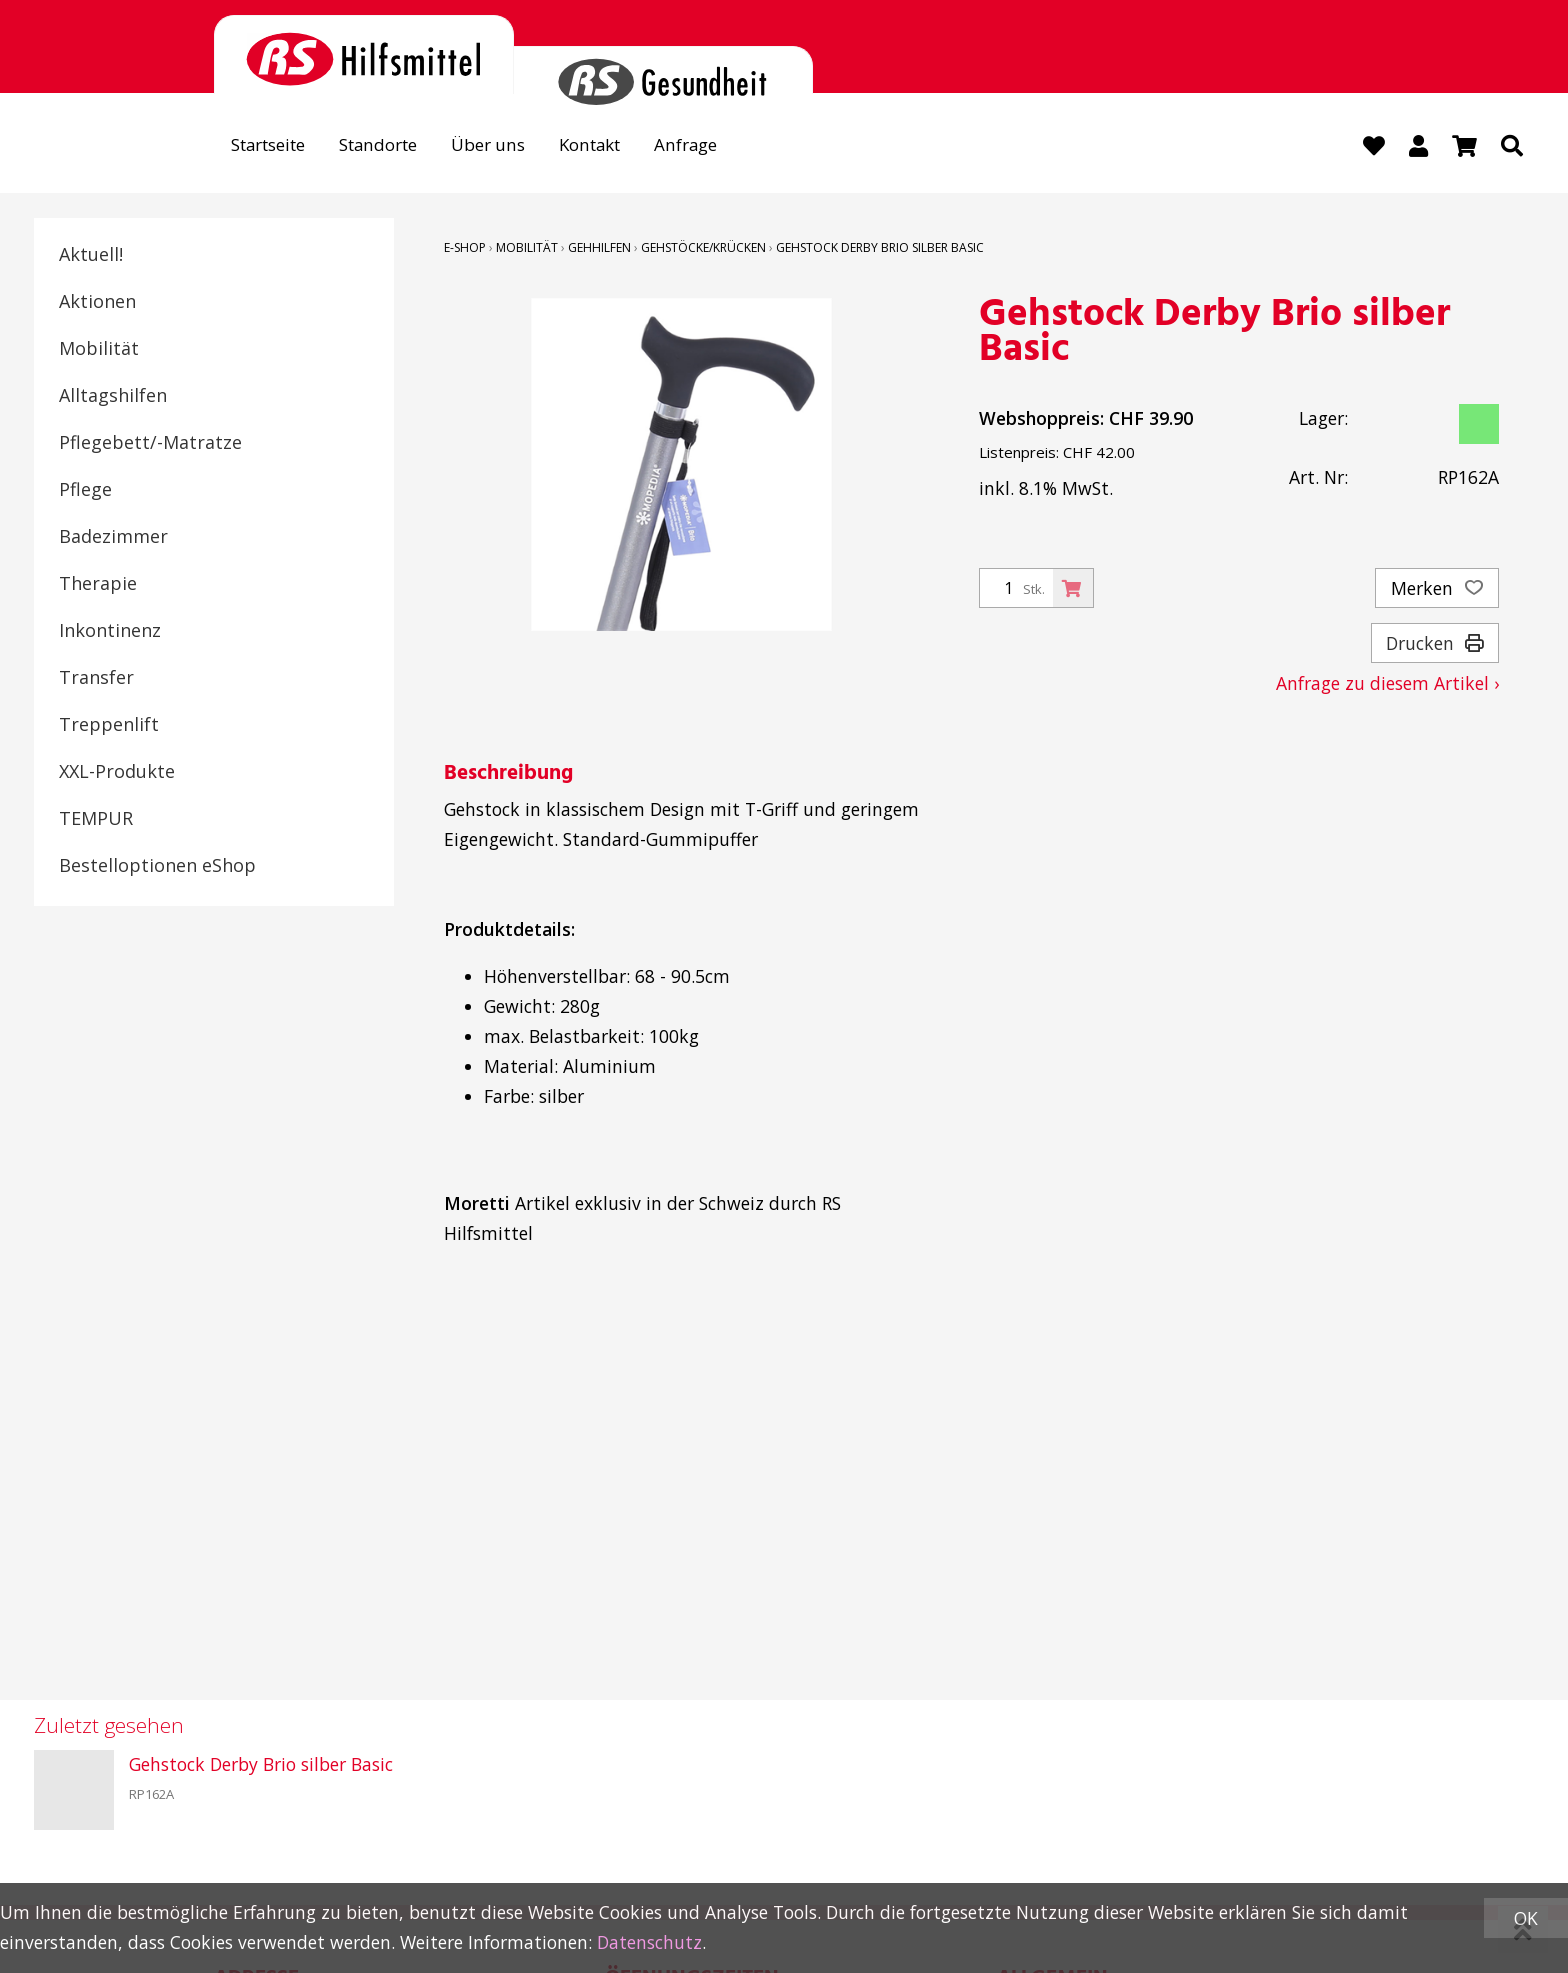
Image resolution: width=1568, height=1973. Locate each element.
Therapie (98, 583)
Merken (1437, 588)
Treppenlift (109, 724)
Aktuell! (91, 254)
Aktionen (97, 301)
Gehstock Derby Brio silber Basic (880, 247)
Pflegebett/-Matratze (150, 442)
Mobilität (99, 348)
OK (1526, 1918)
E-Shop (465, 247)
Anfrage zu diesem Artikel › (1387, 683)
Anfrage (711, 146)
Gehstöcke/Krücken (703, 247)
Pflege (85, 489)
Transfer (96, 677)
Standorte (389, 146)
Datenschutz (649, 1942)
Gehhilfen (599, 247)
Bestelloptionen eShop (157, 865)
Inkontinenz (110, 630)
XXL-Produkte (117, 771)
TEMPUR (96, 818)
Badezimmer (113, 536)
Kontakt (610, 146)
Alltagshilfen (113, 395)
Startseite (272, 146)
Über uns (503, 146)
